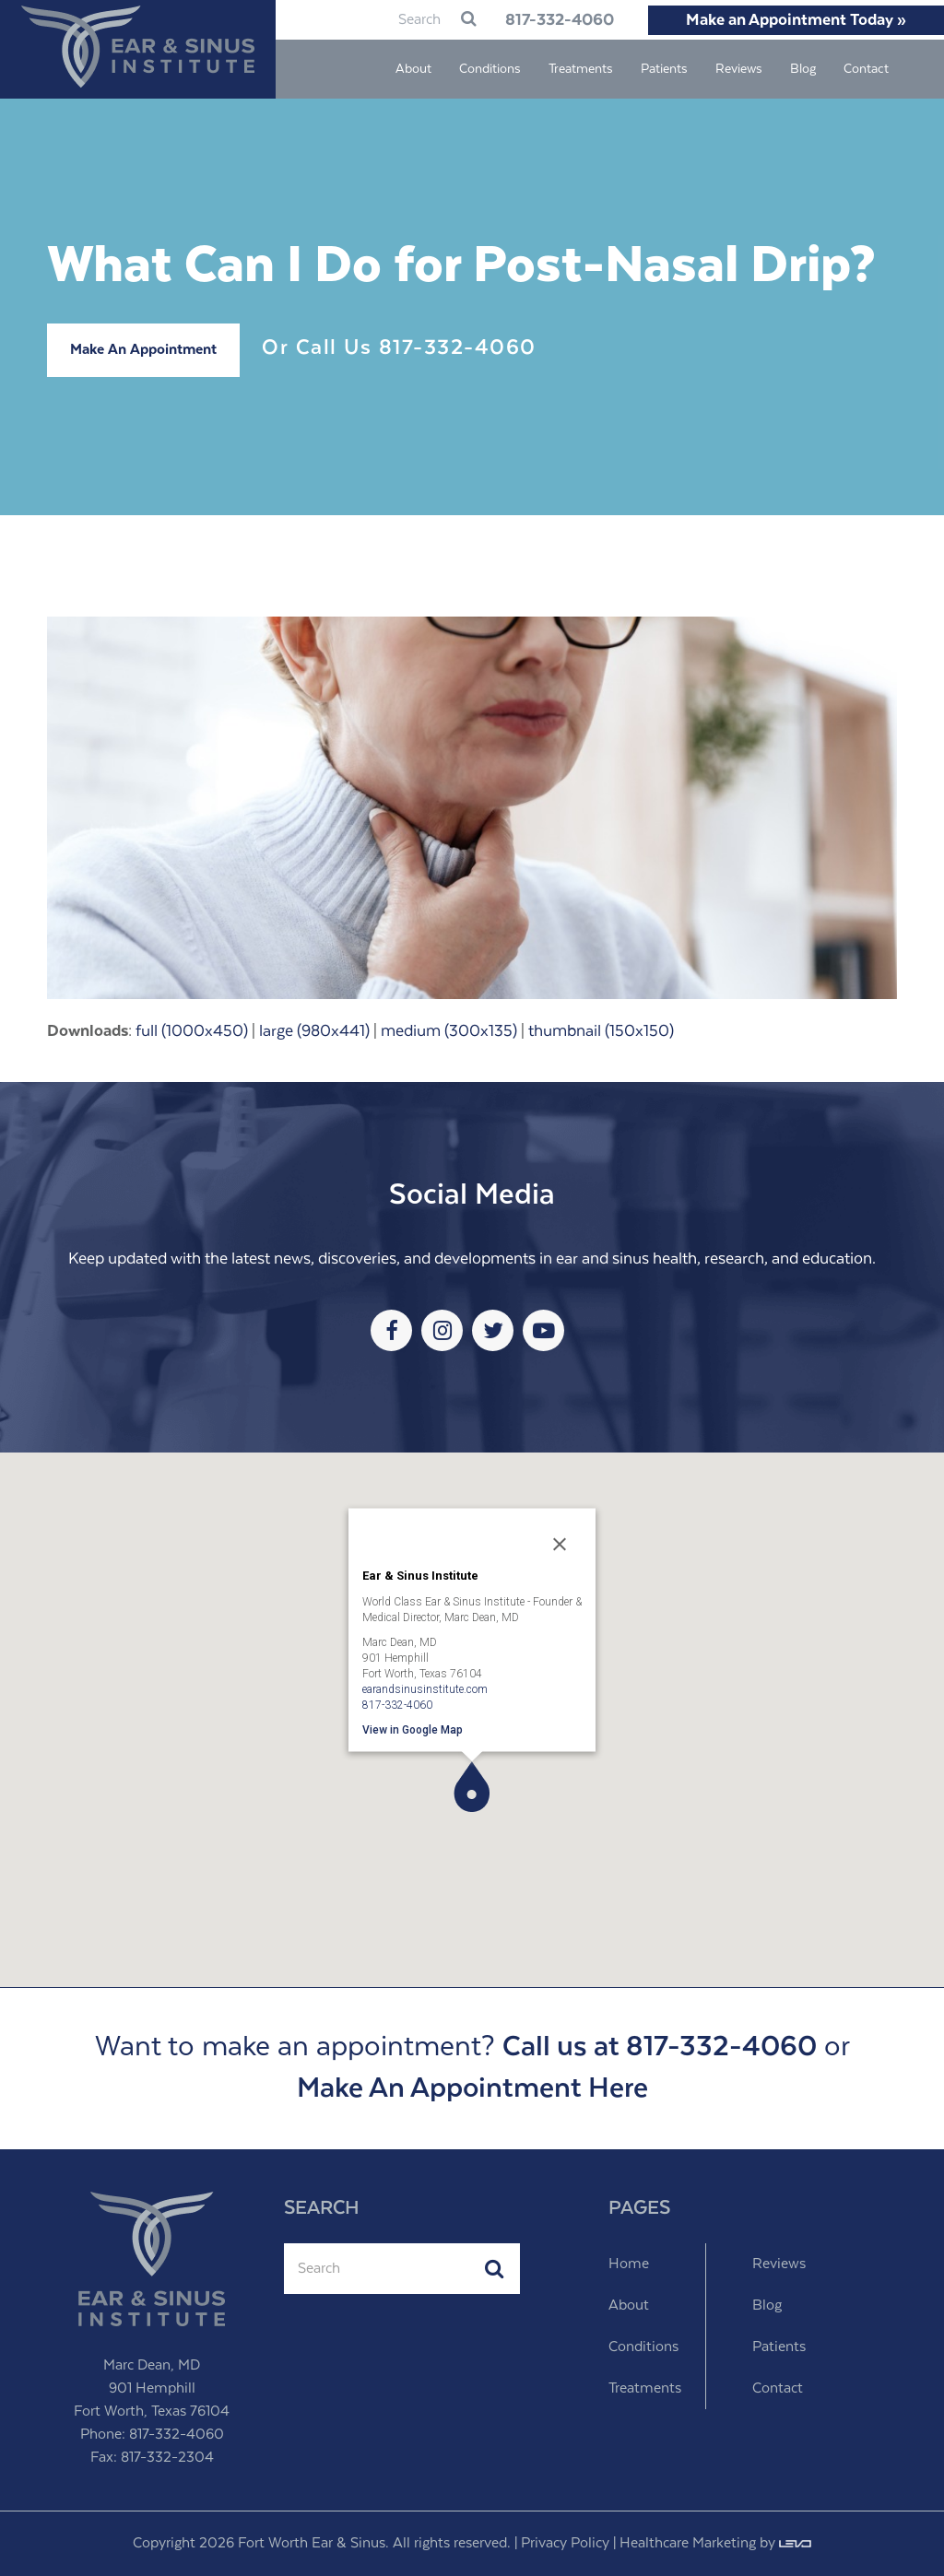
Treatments (644, 2388)
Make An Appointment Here (472, 2089)
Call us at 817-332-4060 (659, 2047)
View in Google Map (412, 1729)
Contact (777, 2388)
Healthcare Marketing (688, 2543)
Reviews (779, 2264)
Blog (767, 2305)
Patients (779, 2347)
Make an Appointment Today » (796, 20)
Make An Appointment (143, 350)
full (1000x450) (192, 1031)
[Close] (559, 1544)
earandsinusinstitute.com (425, 1688)
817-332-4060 (556, 20)
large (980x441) (314, 1031)
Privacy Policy (565, 2543)
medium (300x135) (449, 1031)
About (628, 2305)
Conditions (643, 2347)
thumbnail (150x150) (601, 1031)
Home (628, 2264)
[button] (472, 1786)
